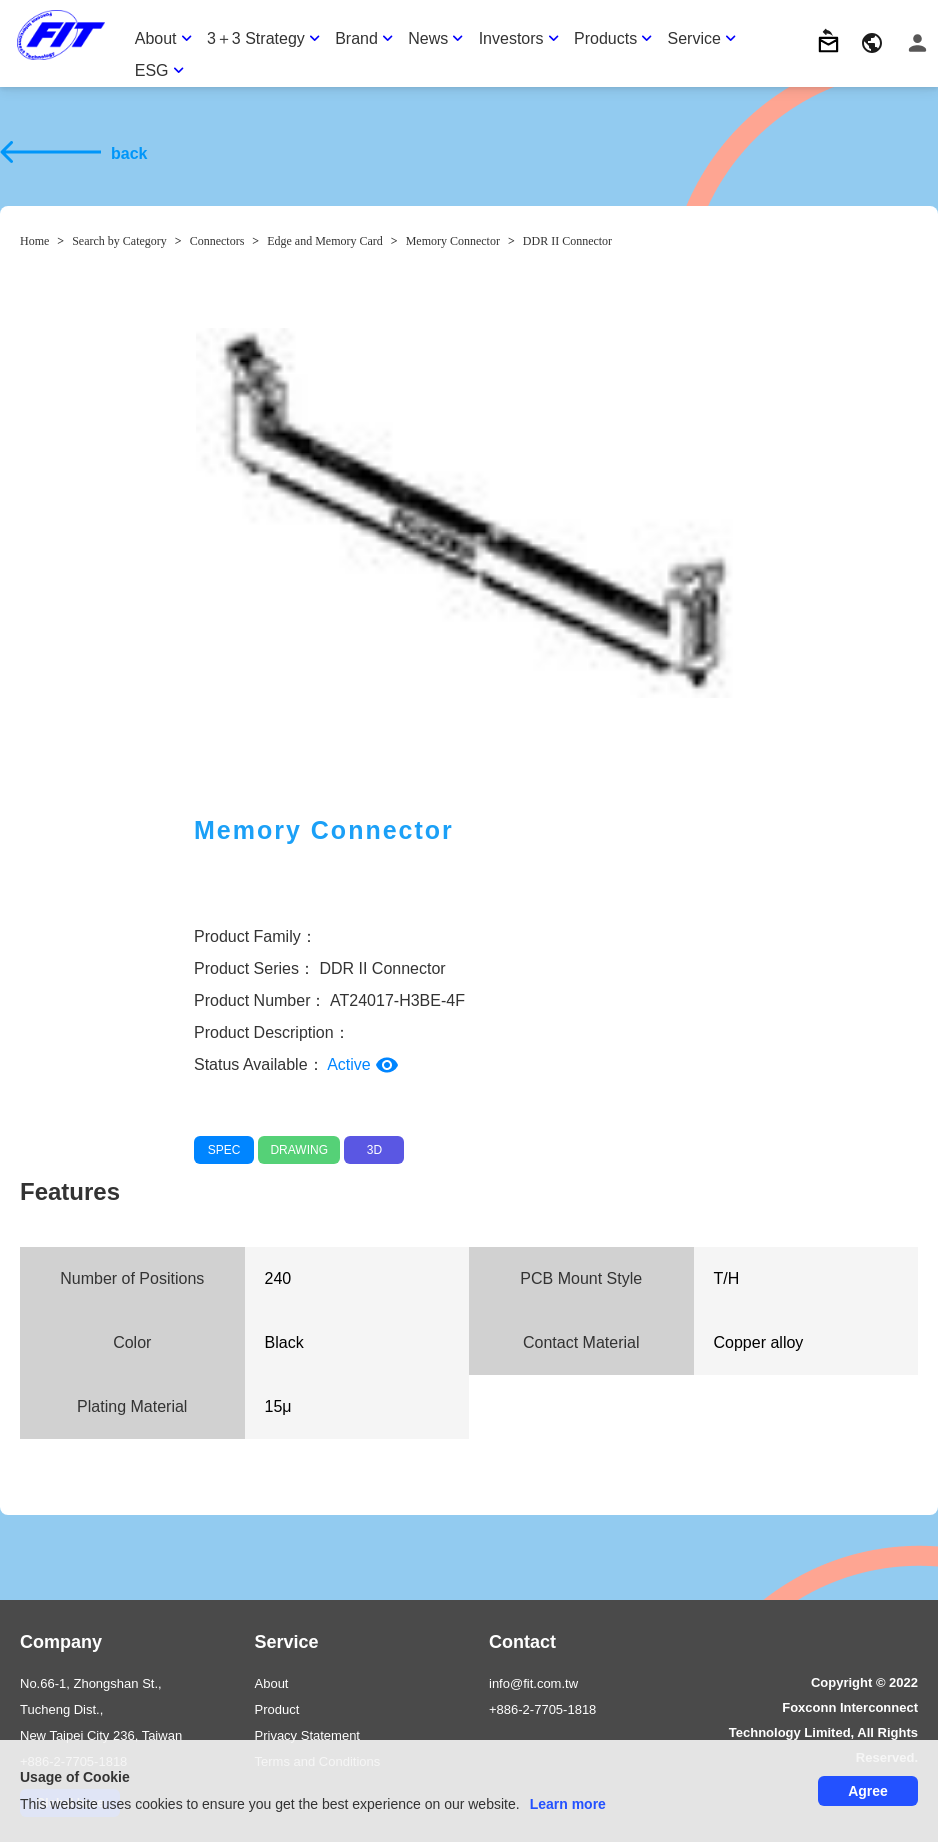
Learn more (568, 1804)
